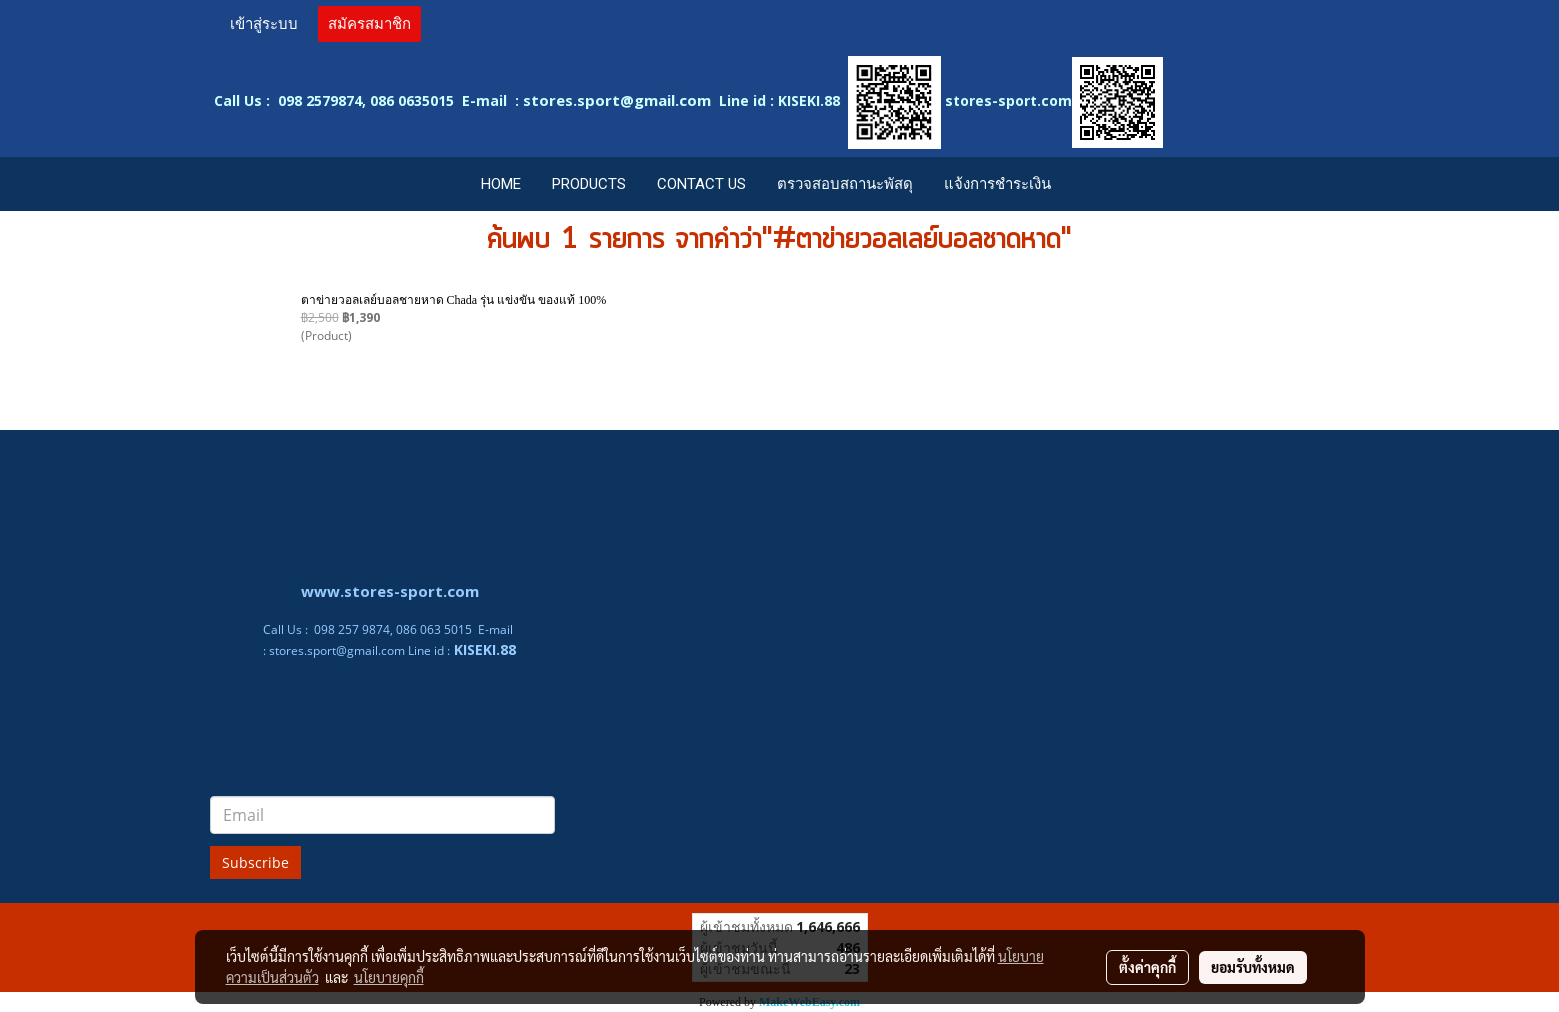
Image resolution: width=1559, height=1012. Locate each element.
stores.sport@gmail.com (337, 650)
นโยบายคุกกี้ (389, 977)
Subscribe (255, 862)
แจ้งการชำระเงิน (997, 184)
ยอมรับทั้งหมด (1253, 967)
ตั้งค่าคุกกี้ (1147, 967)
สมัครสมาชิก (369, 24)
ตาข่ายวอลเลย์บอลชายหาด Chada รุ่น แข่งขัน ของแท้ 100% (454, 300)
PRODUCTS (589, 184)
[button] (1085, 184)
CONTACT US (701, 184)
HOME (501, 184)
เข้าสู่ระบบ (264, 24)
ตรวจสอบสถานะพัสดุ (845, 184)
